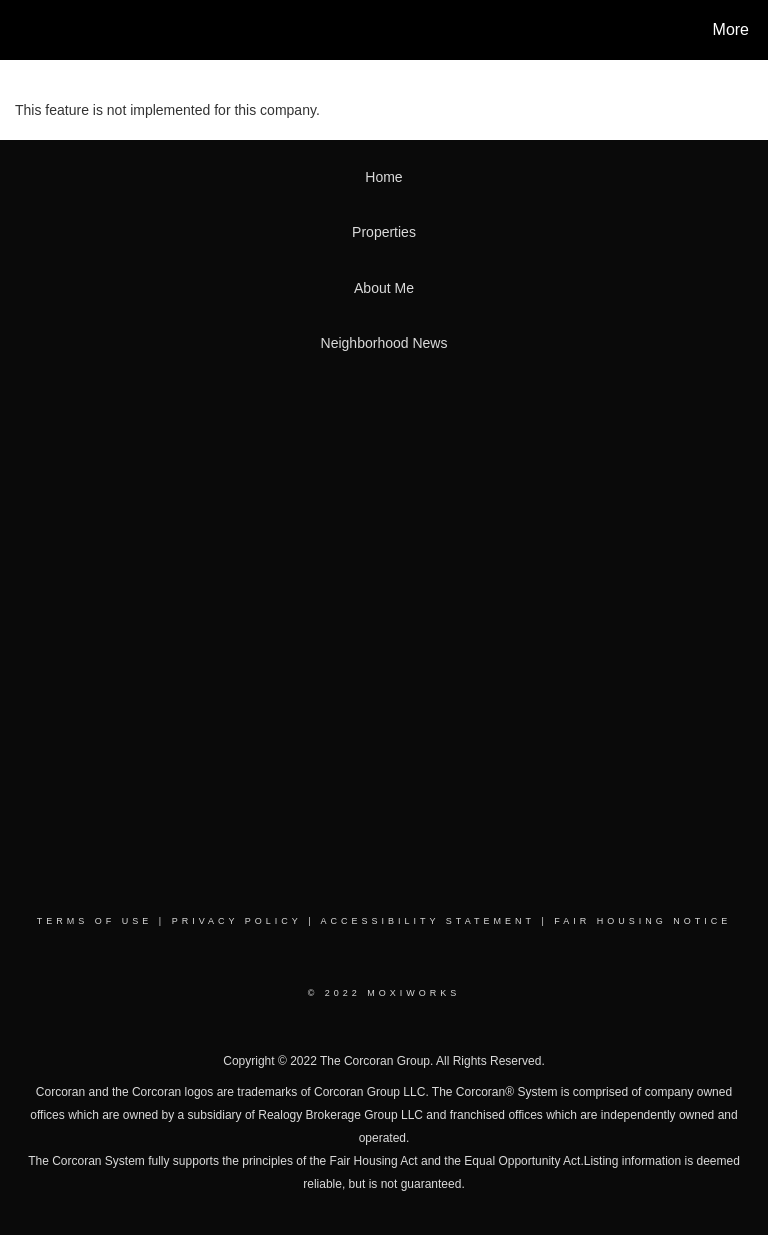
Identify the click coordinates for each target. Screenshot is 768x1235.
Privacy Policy (237, 921)
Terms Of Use (95, 921)
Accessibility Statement (428, 921)
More (731, 29)
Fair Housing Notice (642, 921)
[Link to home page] (19, 30)
